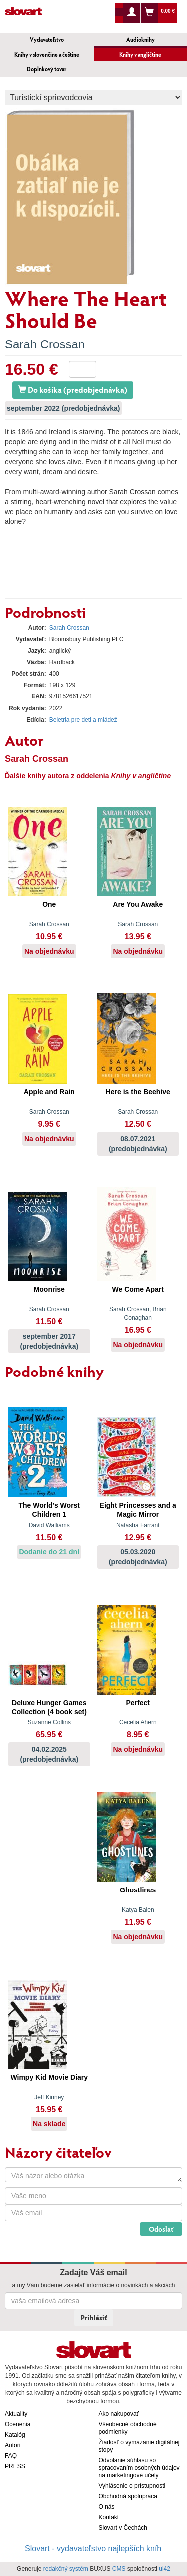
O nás (107, 2506)
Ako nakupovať (119, 2413)
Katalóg (15, 2434)
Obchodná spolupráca (128, 2496)
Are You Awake (138, 904)
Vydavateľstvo (47, 39)
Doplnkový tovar (46, 69)
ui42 (164, 2568)
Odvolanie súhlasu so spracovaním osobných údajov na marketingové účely (139, 2468)
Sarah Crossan (45, 344)
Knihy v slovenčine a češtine (46, 54)
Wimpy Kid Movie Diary (49, 2077)
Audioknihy (140, 39)
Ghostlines (138, 1890)
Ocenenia (17, 2424)
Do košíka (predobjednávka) (72, 389)
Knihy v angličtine (140, 54)
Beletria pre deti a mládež (83, 719)
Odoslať (161, 2228)
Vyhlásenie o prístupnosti (132, 2485)
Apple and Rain (49, 1092)
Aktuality (16, 2413)
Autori (12, 2445)
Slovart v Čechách (123, 2527)
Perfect (138, 1703)
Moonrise (49, 1289)
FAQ (11, 2455)
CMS (119, 2568)
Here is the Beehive (138, 1092)
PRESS (15, 2466)
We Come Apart (138, 1289)
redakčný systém (65, 2568)
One (49, 904)
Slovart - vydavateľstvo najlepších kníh (93, 2548)
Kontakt (109, 2517)
